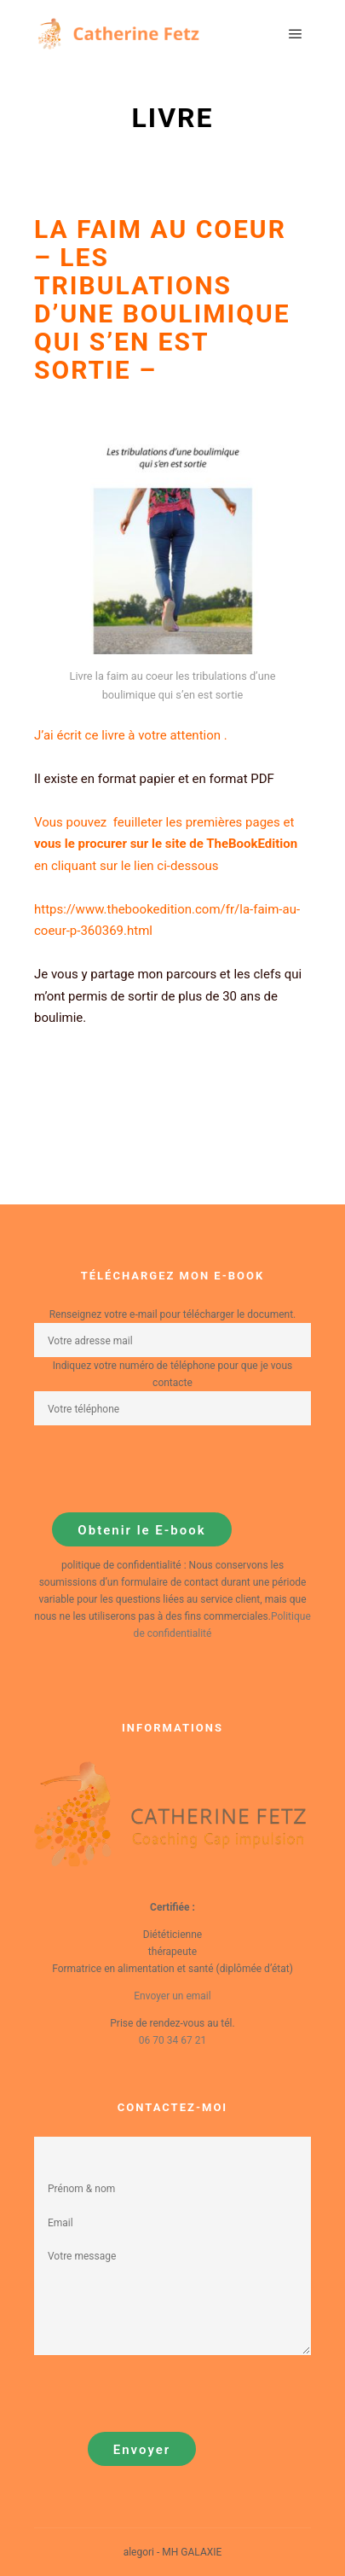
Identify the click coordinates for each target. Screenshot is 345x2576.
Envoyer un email (172, 1996)
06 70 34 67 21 (172, 2040)
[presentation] (163, 1469)
